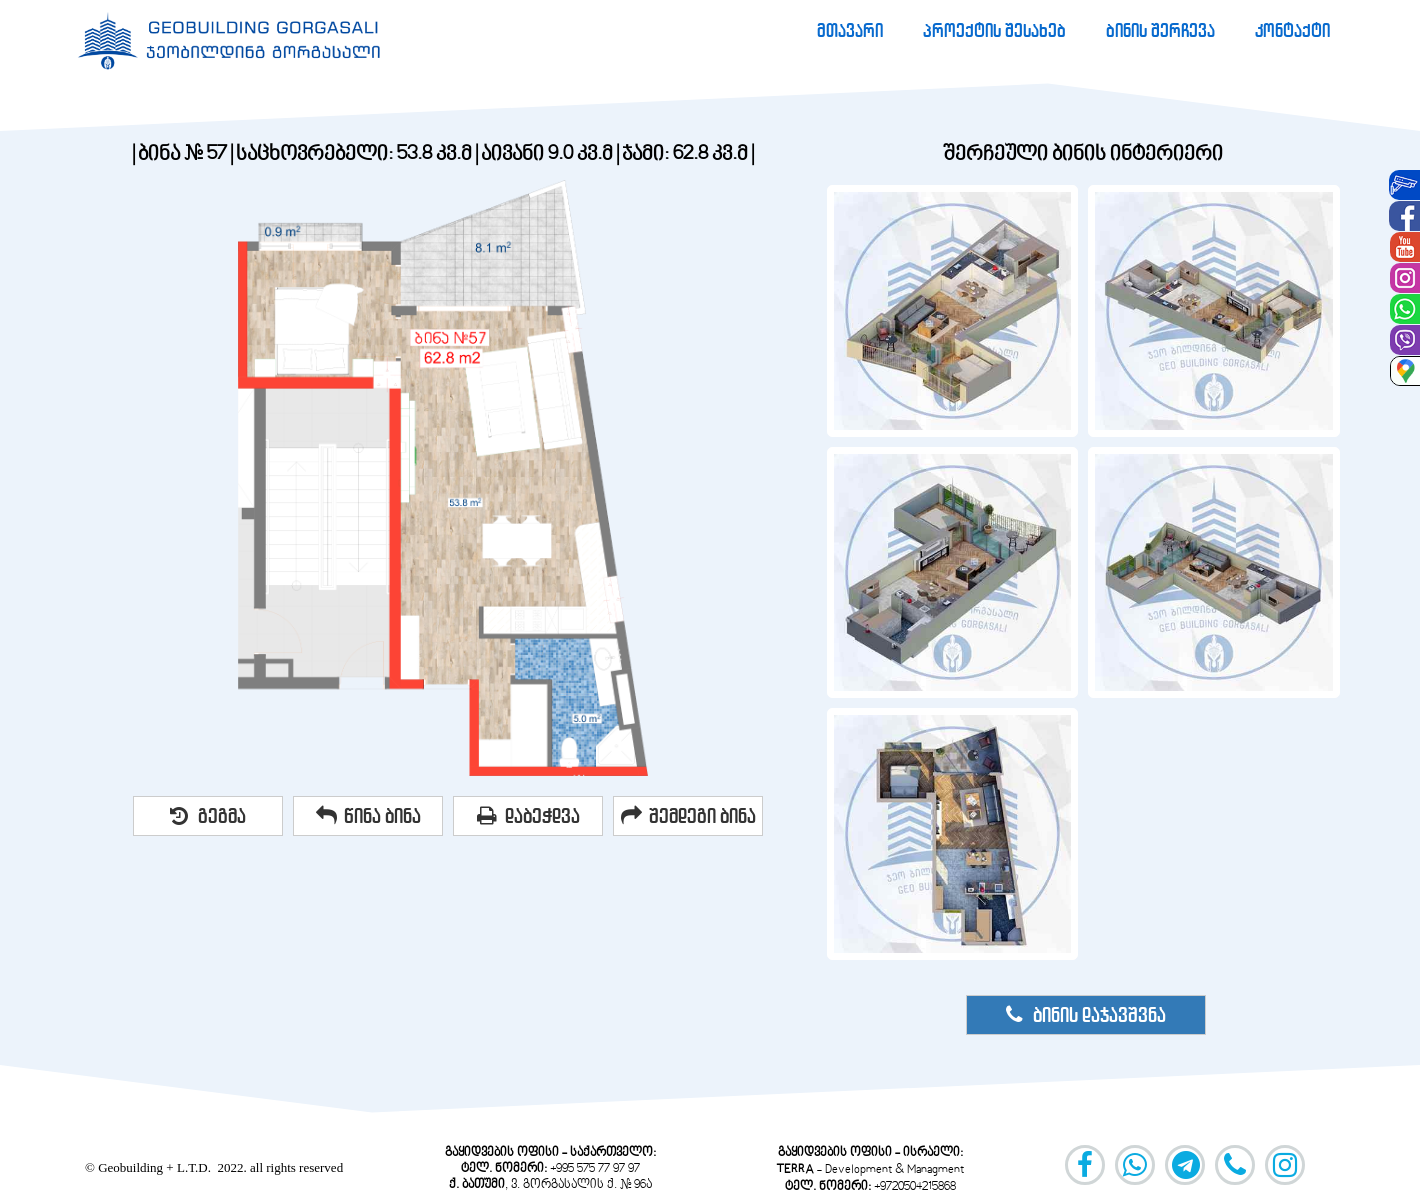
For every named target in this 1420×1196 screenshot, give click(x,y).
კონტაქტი (1292, 30)
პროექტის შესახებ (994, 30)
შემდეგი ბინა (688, 816)
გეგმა (208, 816)
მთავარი (850, 30)
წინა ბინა (368, 816)
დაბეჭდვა (528, 816)
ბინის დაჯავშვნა (1085, 1015)
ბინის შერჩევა (1160, 30)
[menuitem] (850, 30)
